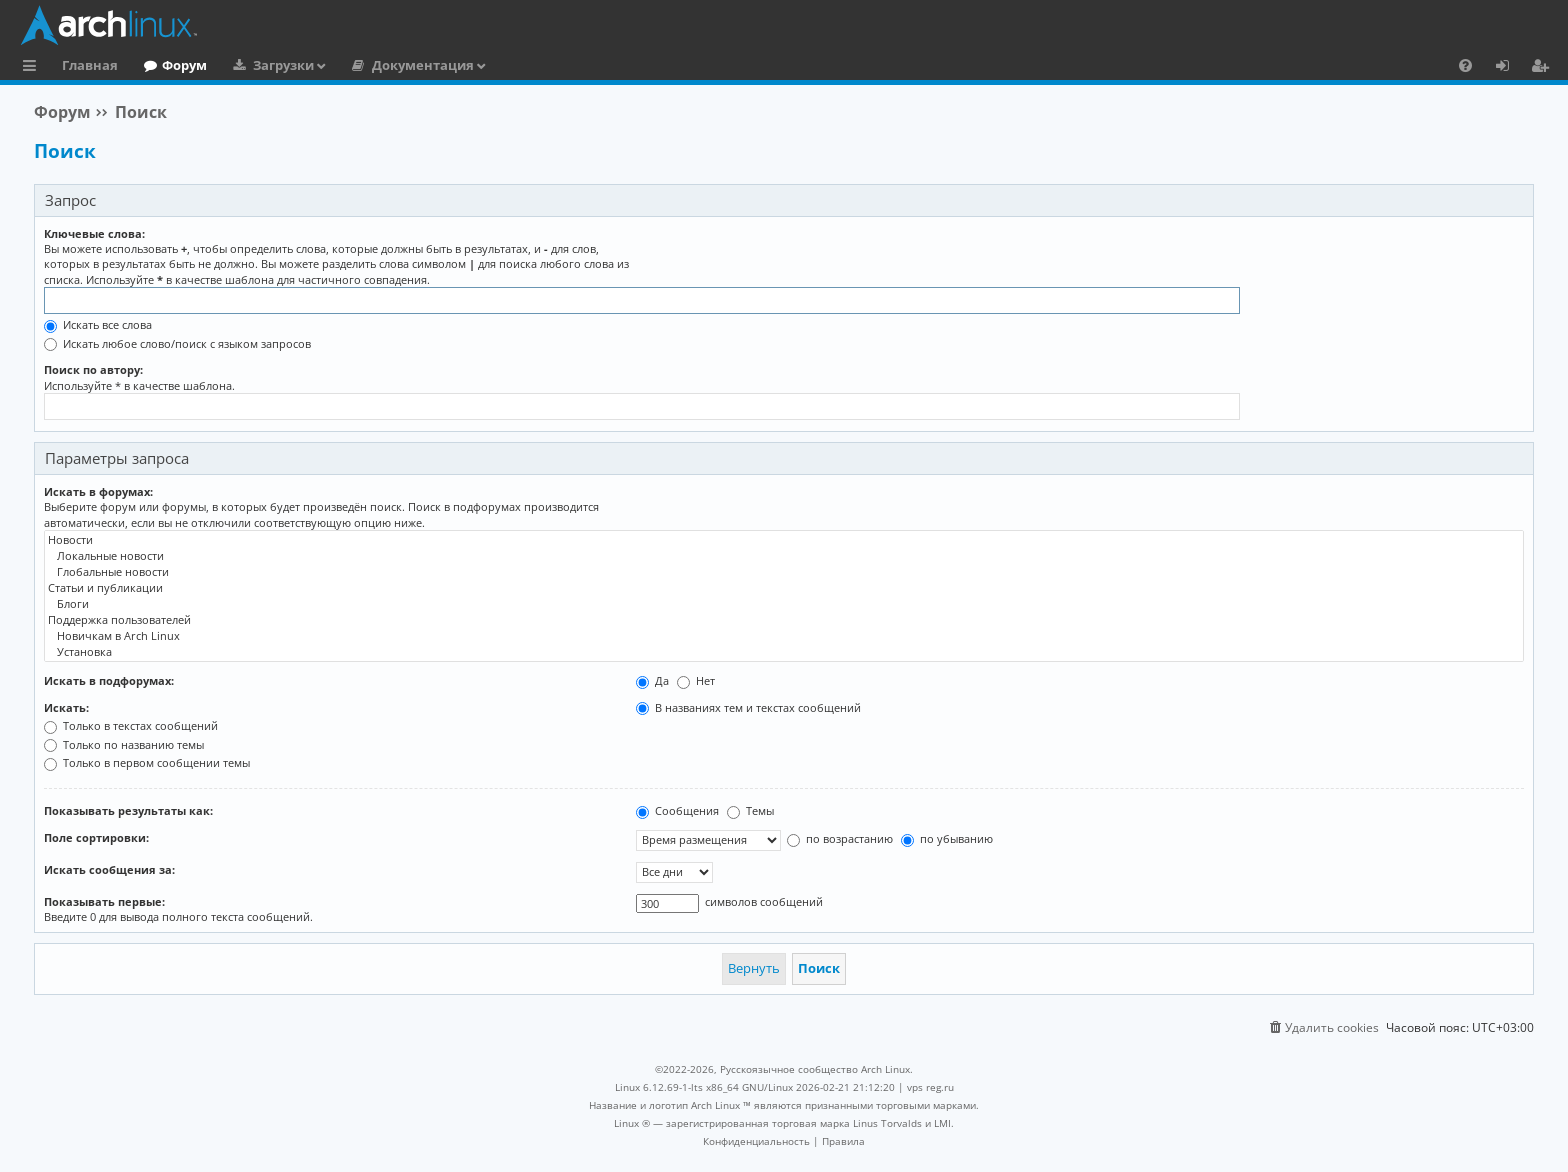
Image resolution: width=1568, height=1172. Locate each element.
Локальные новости (784, 556)
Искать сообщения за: (109, 869)
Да (652, 680)
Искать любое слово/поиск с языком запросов (177, 343)
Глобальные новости (784, 572)
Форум (184, 65)
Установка (784, 652)
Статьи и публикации (784, 588)
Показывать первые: (104, 901)
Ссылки (33, 68)
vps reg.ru (930, 1087)
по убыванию (947, 838)
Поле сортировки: (96, 837)
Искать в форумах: (98, 491)
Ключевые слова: (94, 233)
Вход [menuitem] (1509, 68)
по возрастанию (840, 838)
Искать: (66, 707)
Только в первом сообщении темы (147, 762)
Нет (696, 680)
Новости (784, 540)
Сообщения (677, 810)
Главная (90, 65)
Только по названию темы (124, 744)
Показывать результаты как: (128, 810)
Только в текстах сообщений (131, 725)
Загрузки (283, 65)
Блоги (784, 604)
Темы (750, 810)
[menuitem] (1465, 65)
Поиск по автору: (93, 369)
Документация (423, 65)
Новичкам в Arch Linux (784, 636)
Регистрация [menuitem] (1544, 68)
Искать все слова (98, 324)
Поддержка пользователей (784, 620)
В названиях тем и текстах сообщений (748, 707)
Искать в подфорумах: (109, 680)
